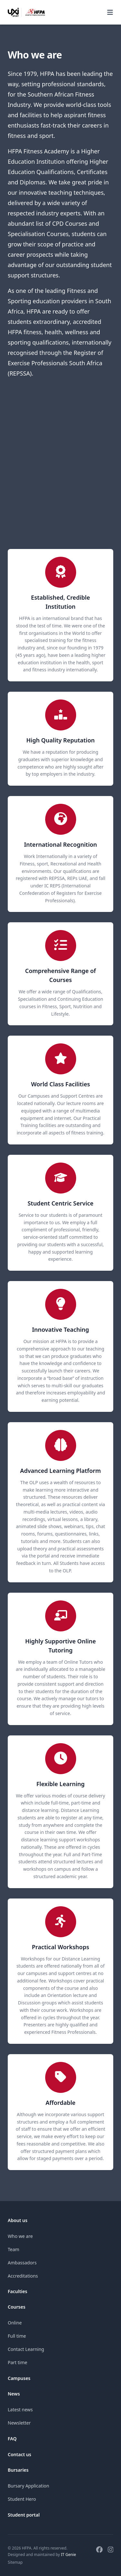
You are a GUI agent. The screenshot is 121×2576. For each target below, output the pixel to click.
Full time (17, 2336)
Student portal (24, 2515)
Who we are (20, 2236)
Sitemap (15, 2562)
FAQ (12, 2439)
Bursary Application (28, 2486)
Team (13, 2249)
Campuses (19, 2378)
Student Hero (22, 2499)
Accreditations (23, 2276)
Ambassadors (22, 2263)
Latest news (20, 2409)
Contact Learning (26, 2349)
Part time (17, 2362)
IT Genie (68, 2554)
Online (15, 2323)
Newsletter (19, 2423)
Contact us (19, 2454)
